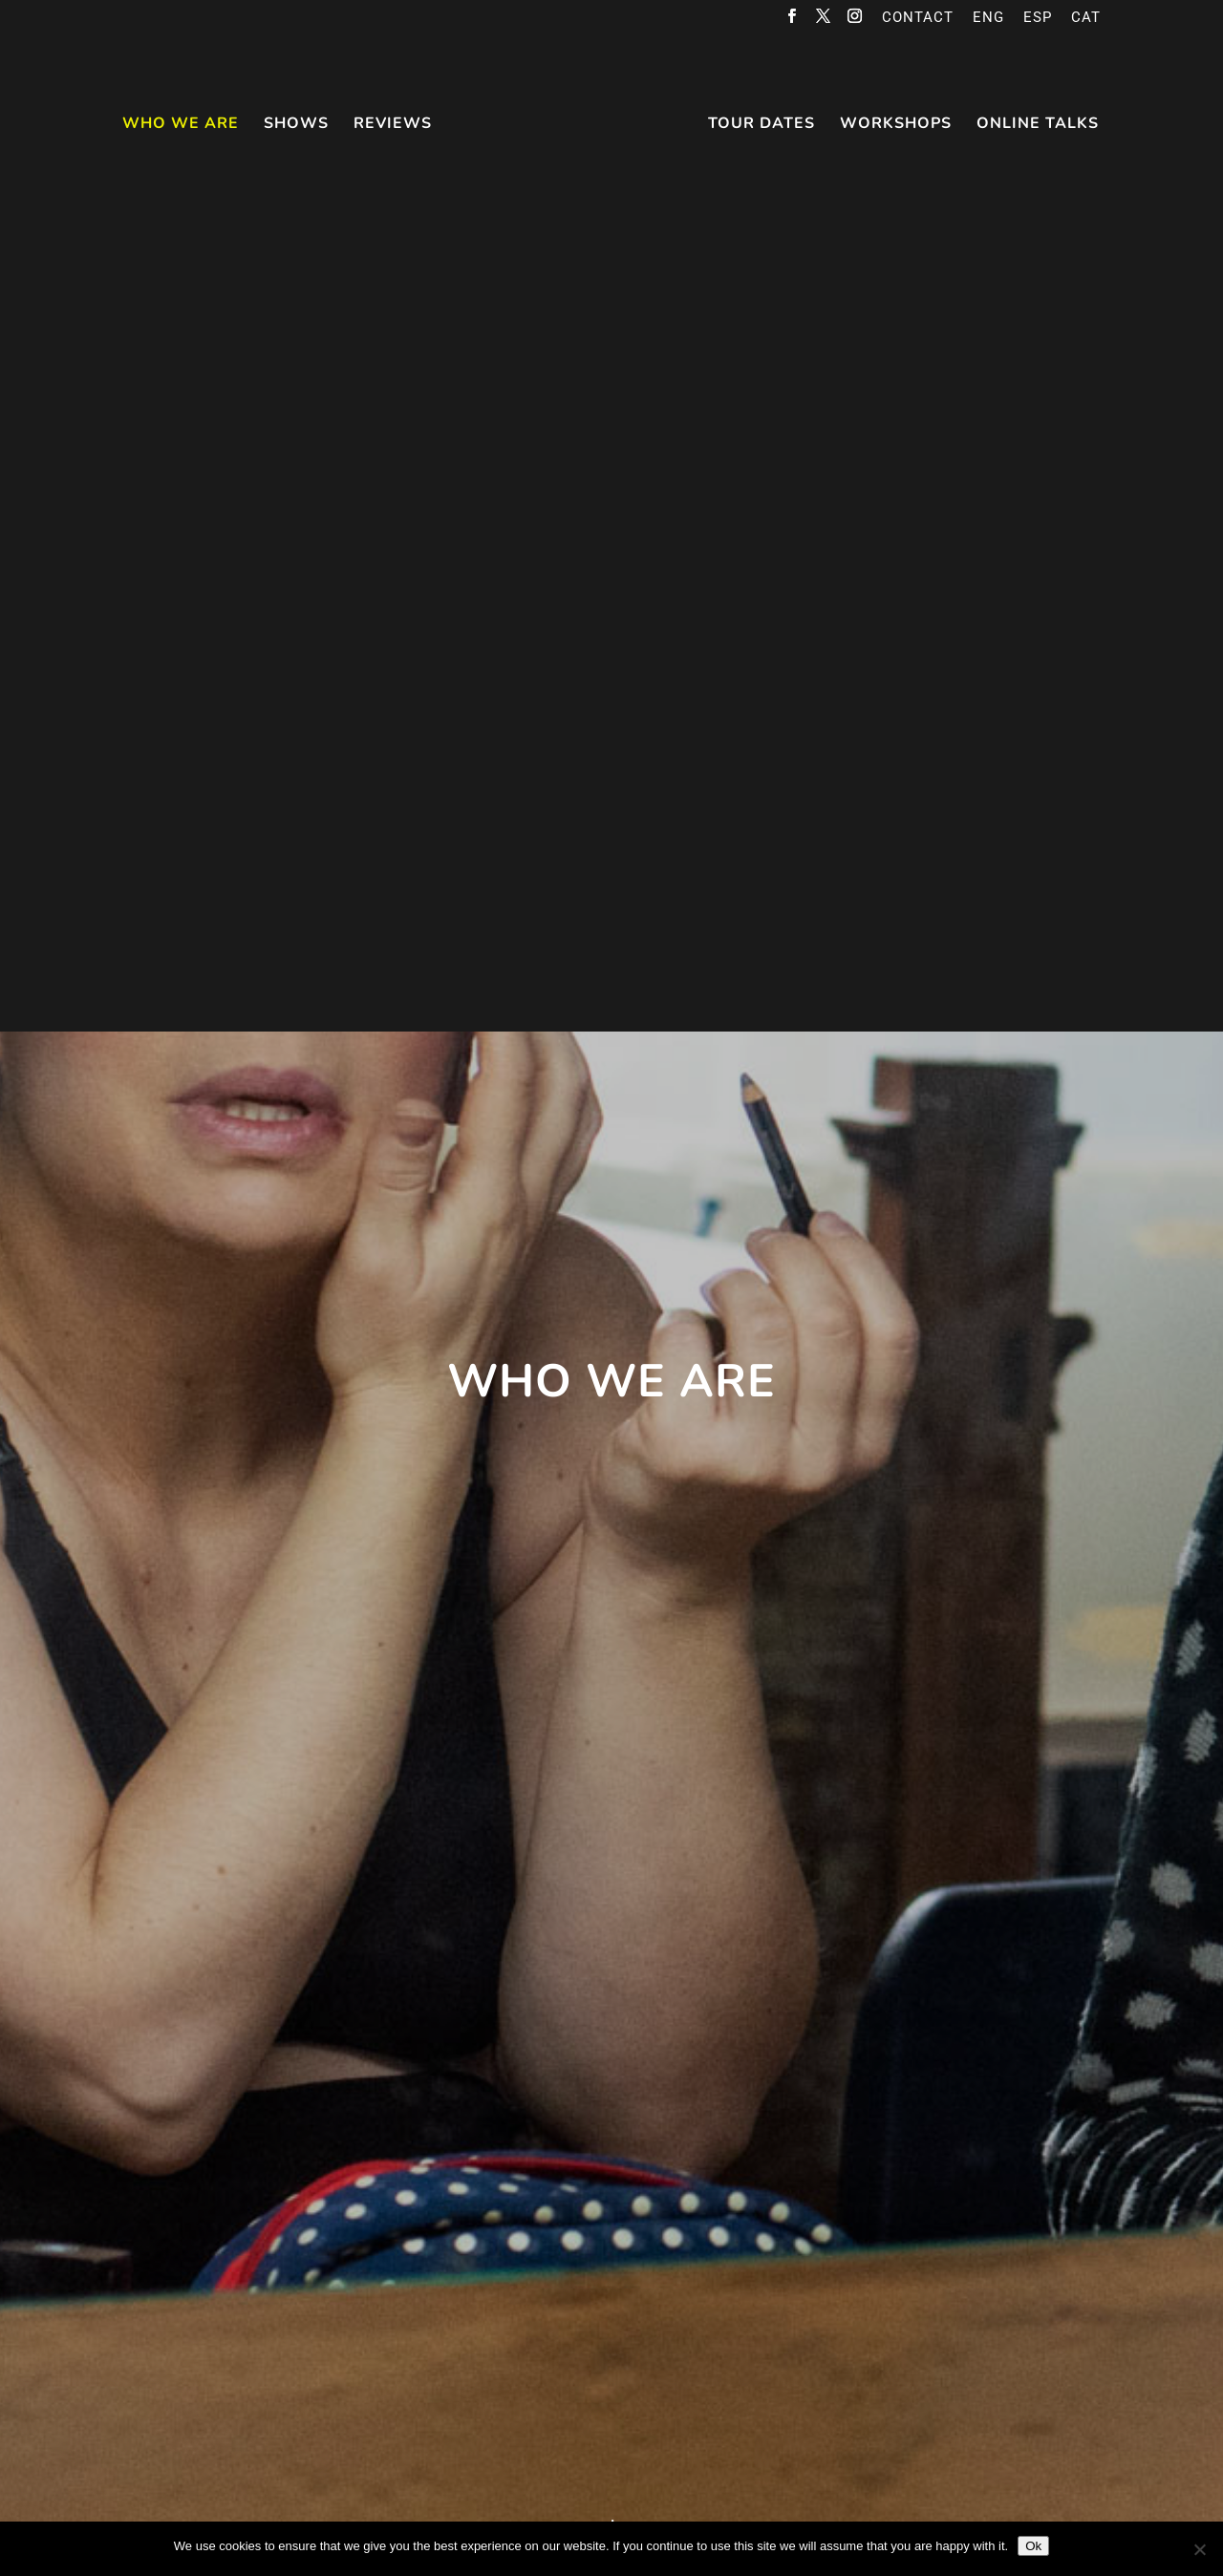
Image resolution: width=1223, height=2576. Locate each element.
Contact (918, 18)
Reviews (394, 124)
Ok (1033, 2546)
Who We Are (182, 124)
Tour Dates (759, 124)
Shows (298, 124)
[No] (1199, 2549)
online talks (1036, 124)
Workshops (894, 124)
